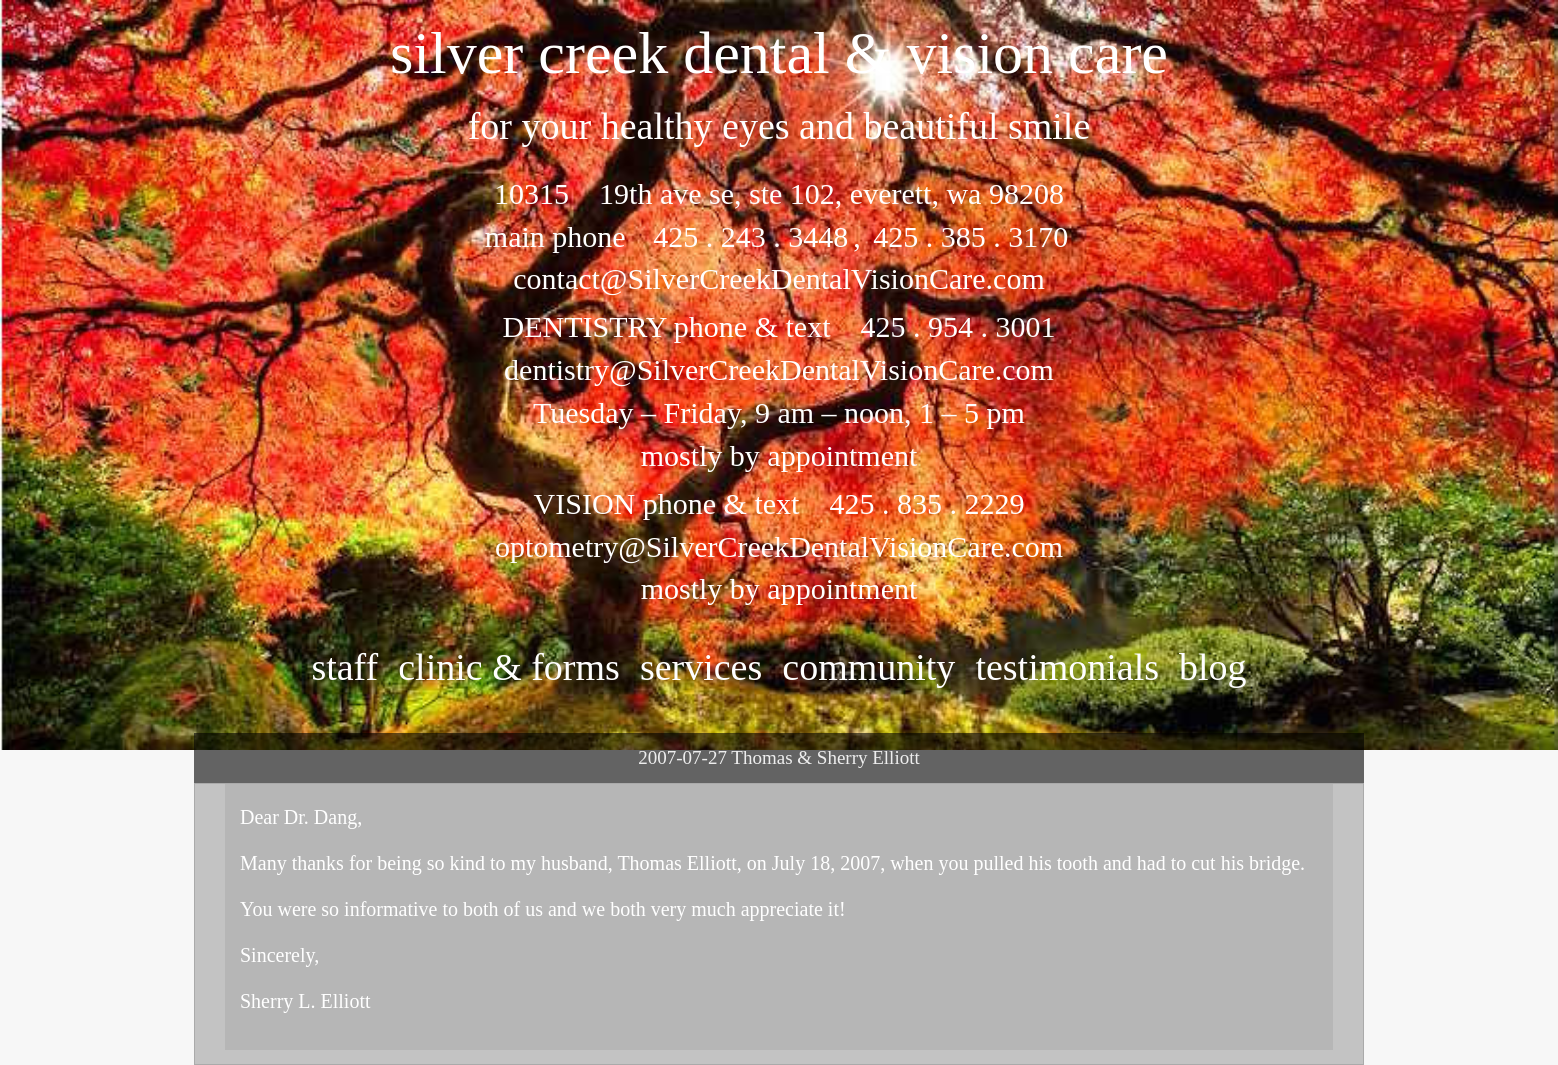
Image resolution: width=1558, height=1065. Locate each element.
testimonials (1067, 667)
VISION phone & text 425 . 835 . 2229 (779, 503)
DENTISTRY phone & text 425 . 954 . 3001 (778, 326)
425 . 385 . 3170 (967, 236)
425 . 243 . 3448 (750, 236)
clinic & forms (509, 667)
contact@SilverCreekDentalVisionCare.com (779, 278)
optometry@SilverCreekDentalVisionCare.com (779, 546)
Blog (1213, 667)
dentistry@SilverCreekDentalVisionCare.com (779, 369)
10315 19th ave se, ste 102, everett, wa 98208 (779, 193)
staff (344, 667)
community (868, 667)
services (701, 667)
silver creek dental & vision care (779, 53)
